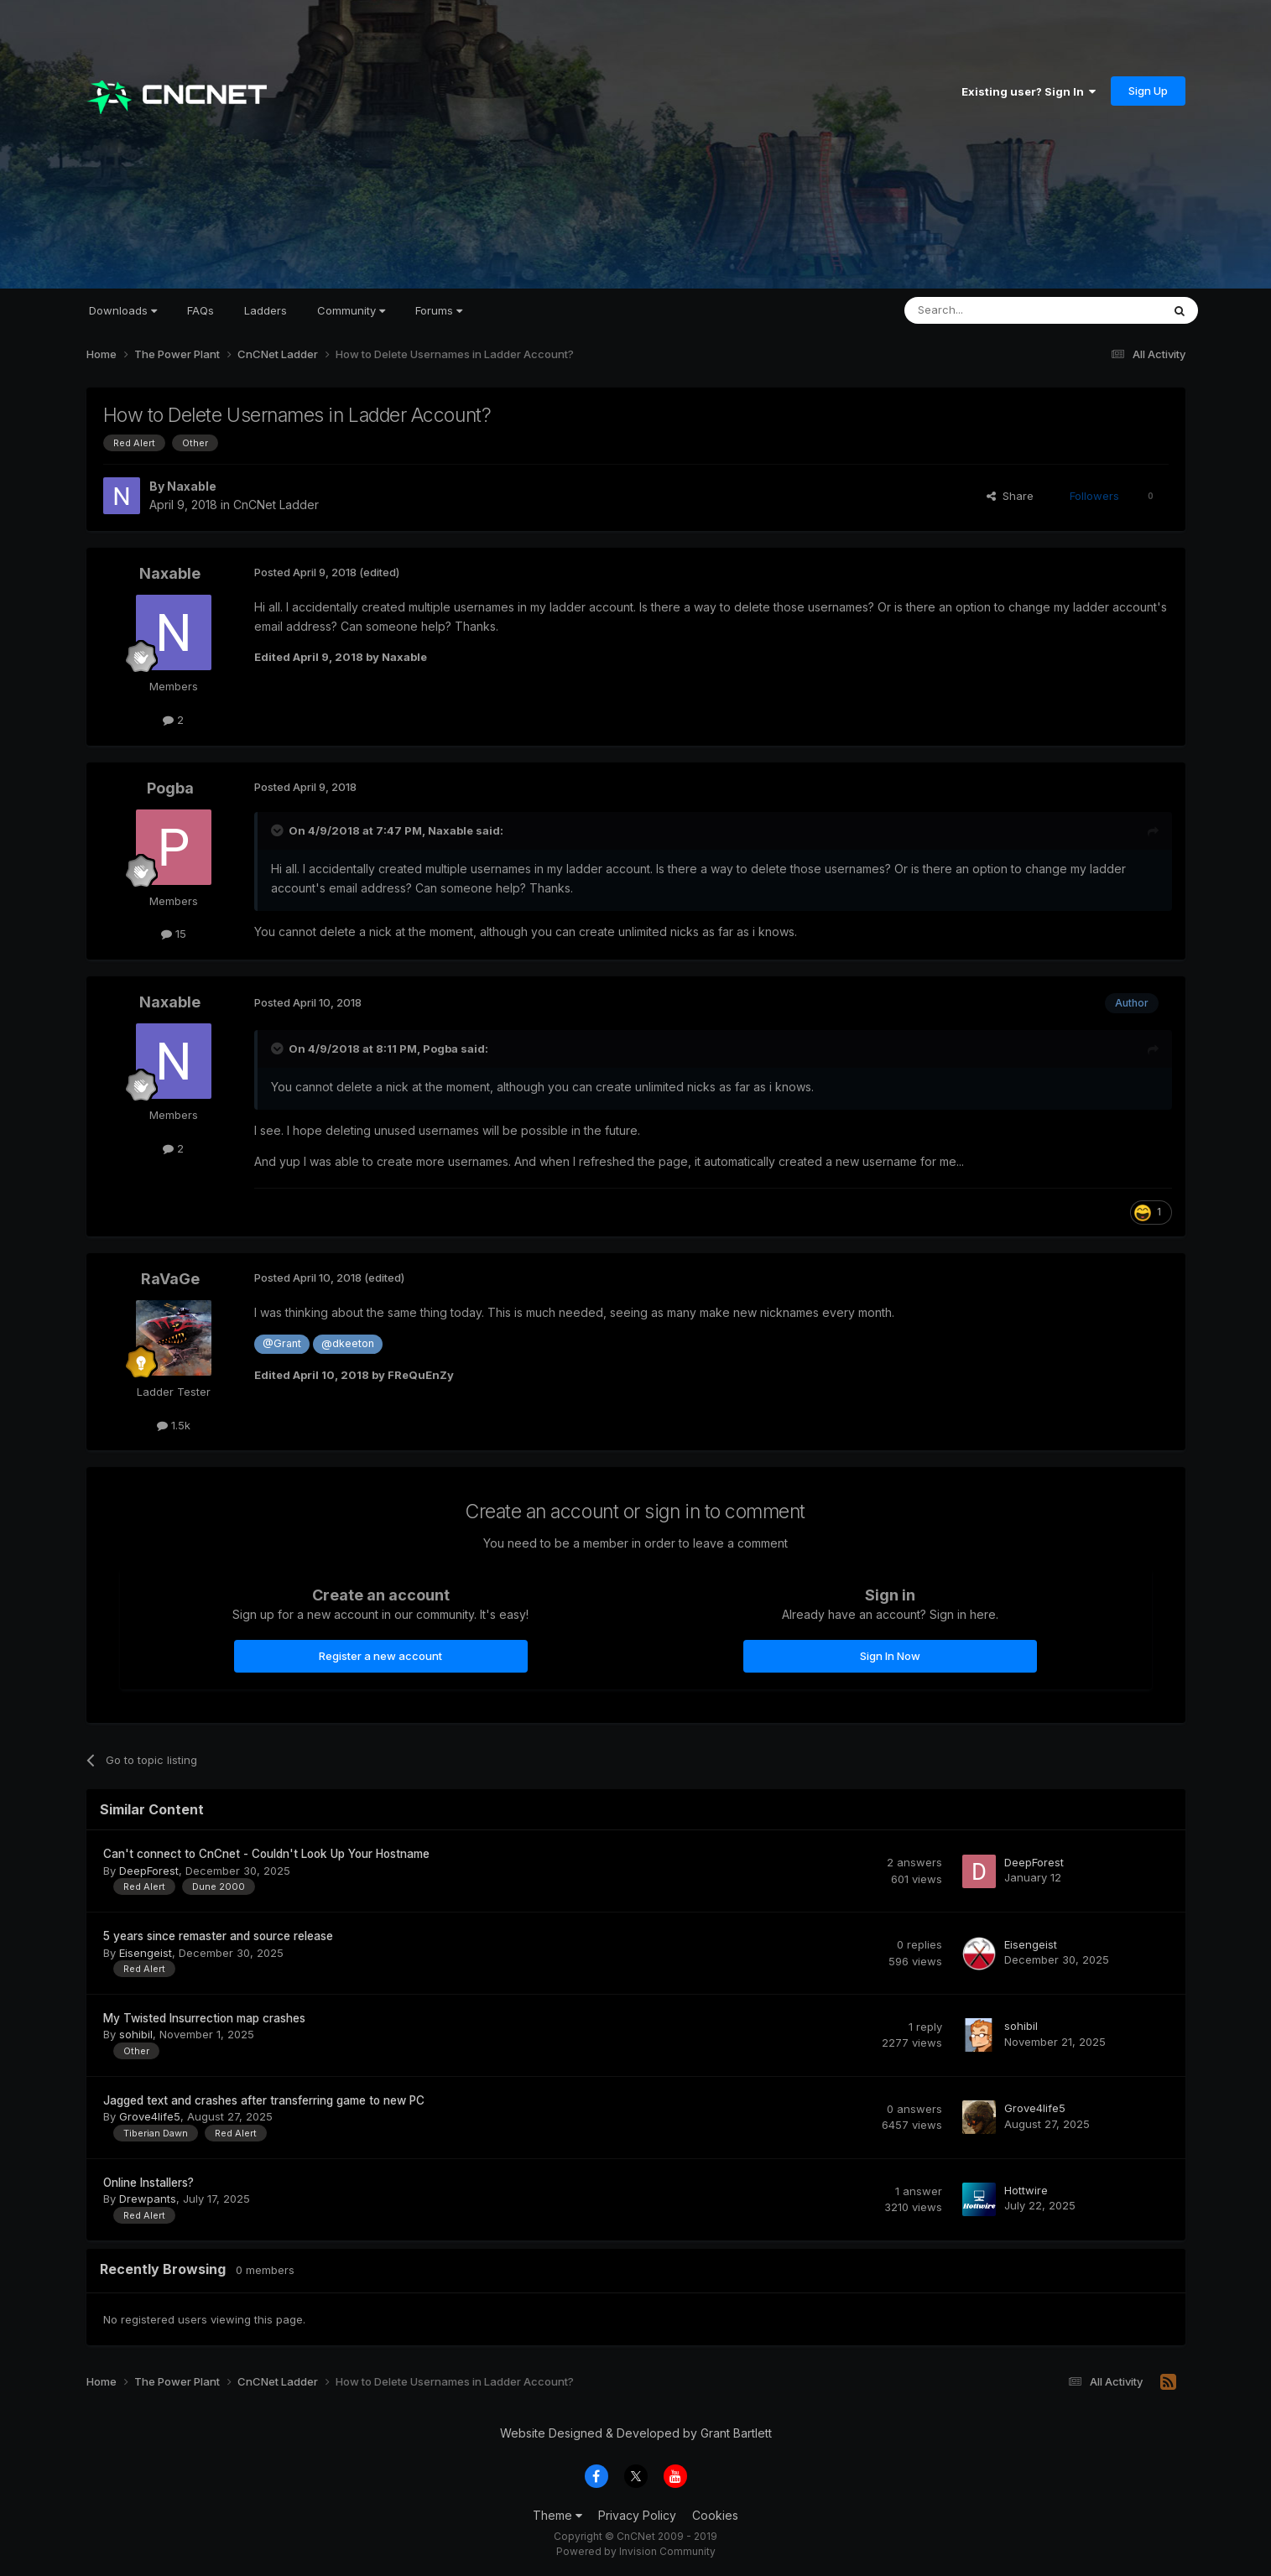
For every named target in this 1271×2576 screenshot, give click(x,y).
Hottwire (1026, 2190)
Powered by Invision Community (636, 2551)
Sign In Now (890, 1656)
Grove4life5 (149, 2116)
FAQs (200, 310)
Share (1010, 495)
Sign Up (1148, 90)
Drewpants (147, 2198)
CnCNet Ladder (276, 504)
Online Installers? (148, 2182)
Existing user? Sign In (1028, 91)
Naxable (191, 486)
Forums (438, 310)
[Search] (990, 310)
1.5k (173, 1425)
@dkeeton (347, 1343)
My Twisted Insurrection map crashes (204, 2018)
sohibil (136, 2034)
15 (173, 933)
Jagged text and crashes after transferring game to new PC (264, 2100)
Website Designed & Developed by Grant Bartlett (636, 2433)
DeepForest (149, 1870)
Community (351, 310)
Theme (557, 2515)
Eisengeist (145, 1952)
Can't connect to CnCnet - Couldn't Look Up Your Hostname (266, 1853)
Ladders (265, 310)
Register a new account (380, 1656)
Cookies (715, 2515)
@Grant (282, 1343)
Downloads (123, 310)
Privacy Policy (637, 2515)
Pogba (170, 788)
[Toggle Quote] (278, 830)
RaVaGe (170, 1279)
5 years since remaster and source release (218, 1936)
